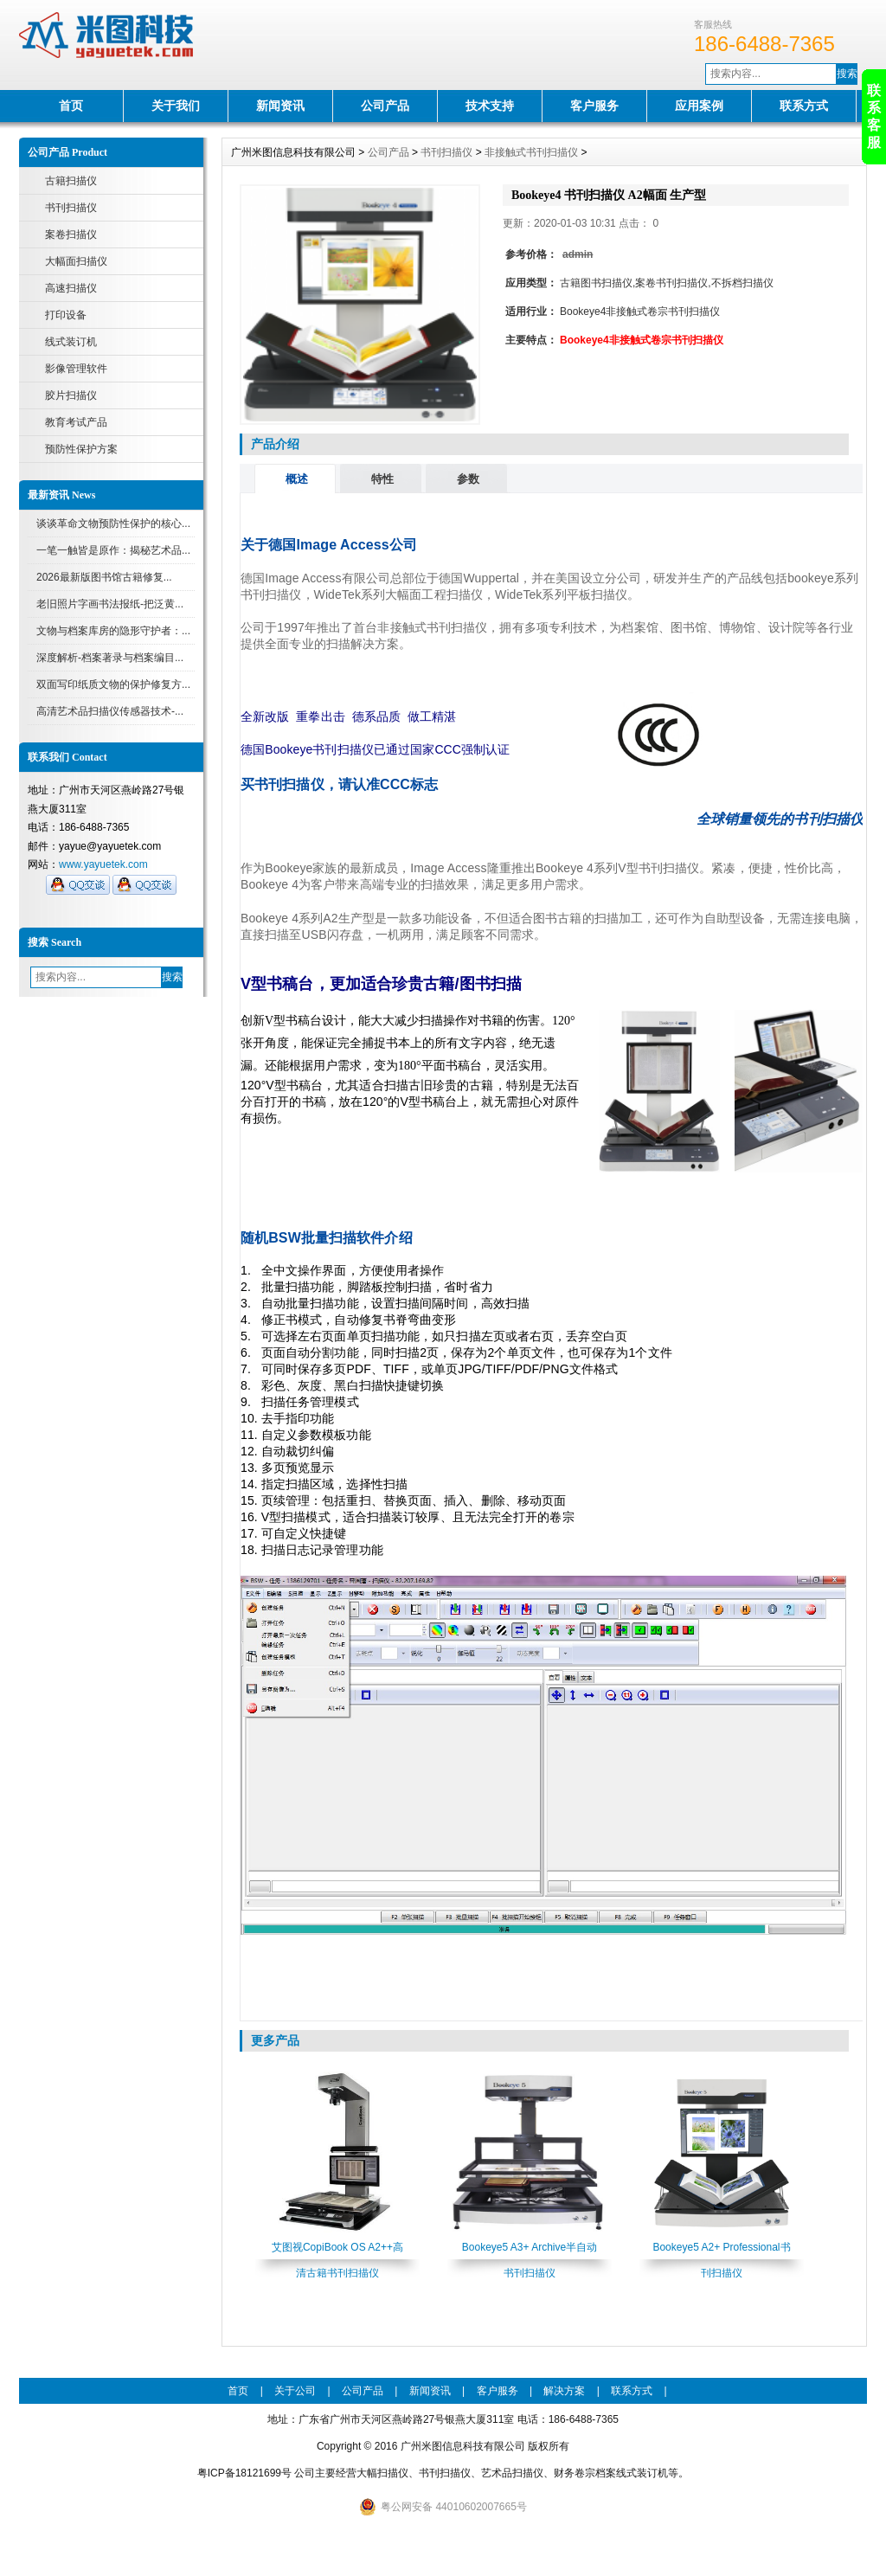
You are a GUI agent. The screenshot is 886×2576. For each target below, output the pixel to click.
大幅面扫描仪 (76, 261)
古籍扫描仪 (71, 181)
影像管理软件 (76, 369)
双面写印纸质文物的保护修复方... (113, 684)
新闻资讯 (280, 105)
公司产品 (385, 105)
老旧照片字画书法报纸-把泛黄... (109, 604)
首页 (71, 105)
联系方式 (804, 105)
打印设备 (66, 315)
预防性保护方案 (81, 449)
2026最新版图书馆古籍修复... (104, 577)
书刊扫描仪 (71, 208)
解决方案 (564, 2391)
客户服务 (594, 105)
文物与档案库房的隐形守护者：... (113, 631)
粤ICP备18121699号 (244, 2473)
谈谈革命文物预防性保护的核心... (113, 523)
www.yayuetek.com (103, 864)
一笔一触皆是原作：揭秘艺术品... (113, 550)
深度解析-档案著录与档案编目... (109, 658)
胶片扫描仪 (71, 395)
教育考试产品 (76, 422)
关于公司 (295, 2391)
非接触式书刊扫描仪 (531, 152)
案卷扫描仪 (71, 234)
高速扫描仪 (71, 288)
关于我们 (175, 105)
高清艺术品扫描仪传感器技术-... (109, 711)
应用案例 (699, 105)
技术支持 (489, 105)
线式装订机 (71, 342)
